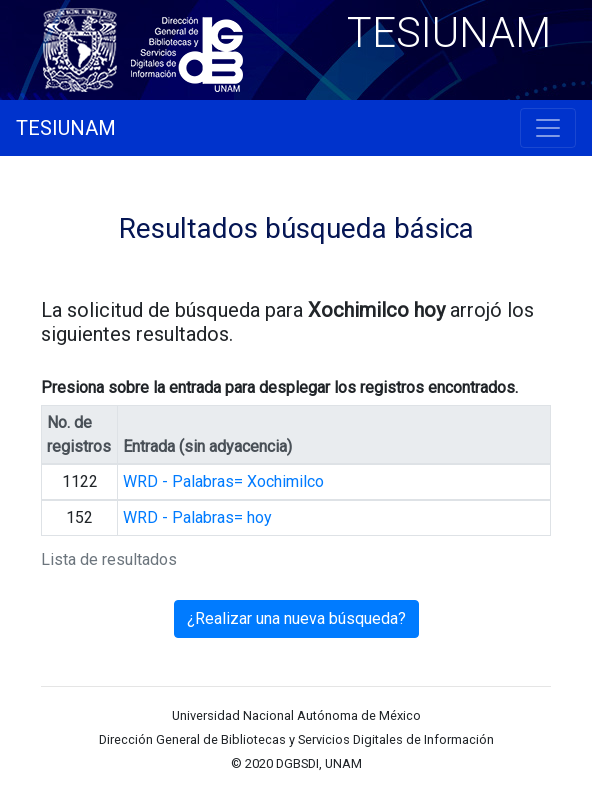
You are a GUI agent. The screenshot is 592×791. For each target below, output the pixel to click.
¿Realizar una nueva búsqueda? (296, 618)
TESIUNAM (66, 128)
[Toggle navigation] (548, 128)
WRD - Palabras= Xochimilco (223, 481)
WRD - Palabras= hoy (197, 517)
